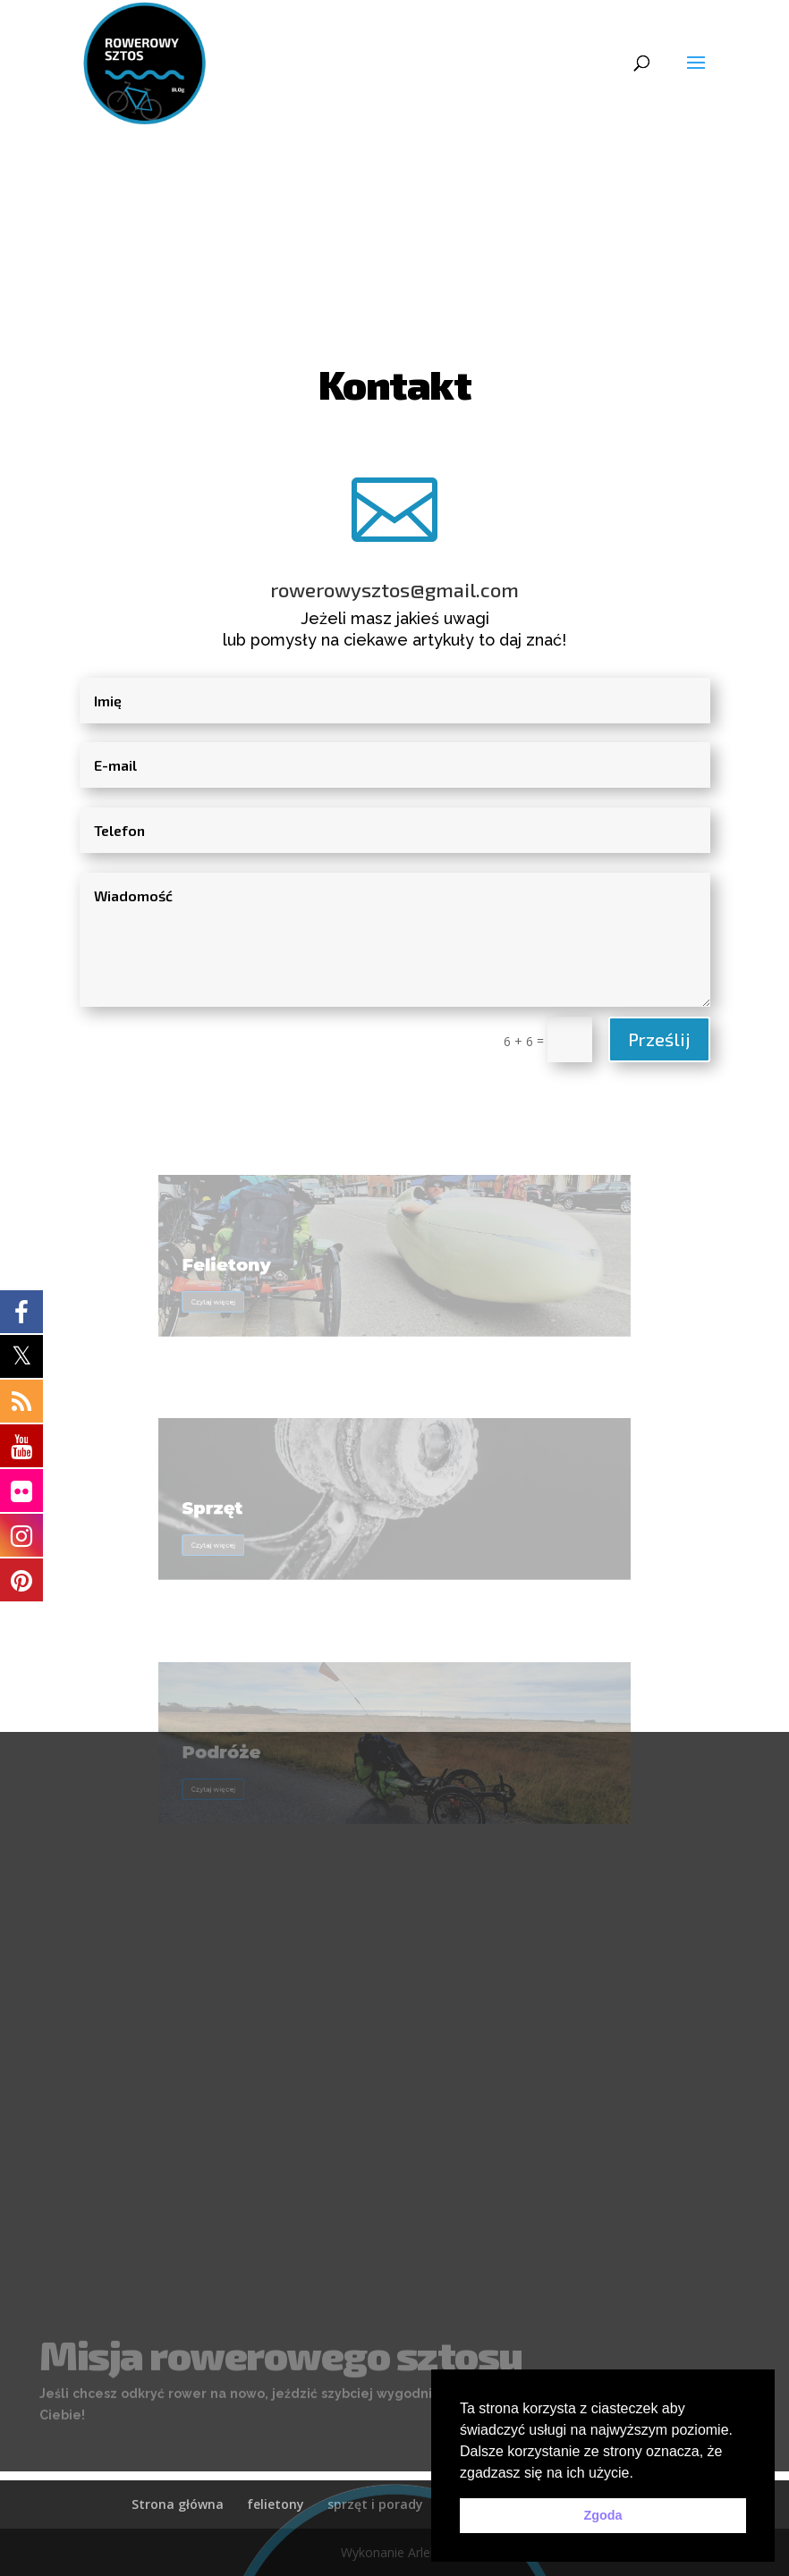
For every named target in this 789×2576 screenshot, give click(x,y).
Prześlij (659, 1039)
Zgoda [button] (602, 2515)
